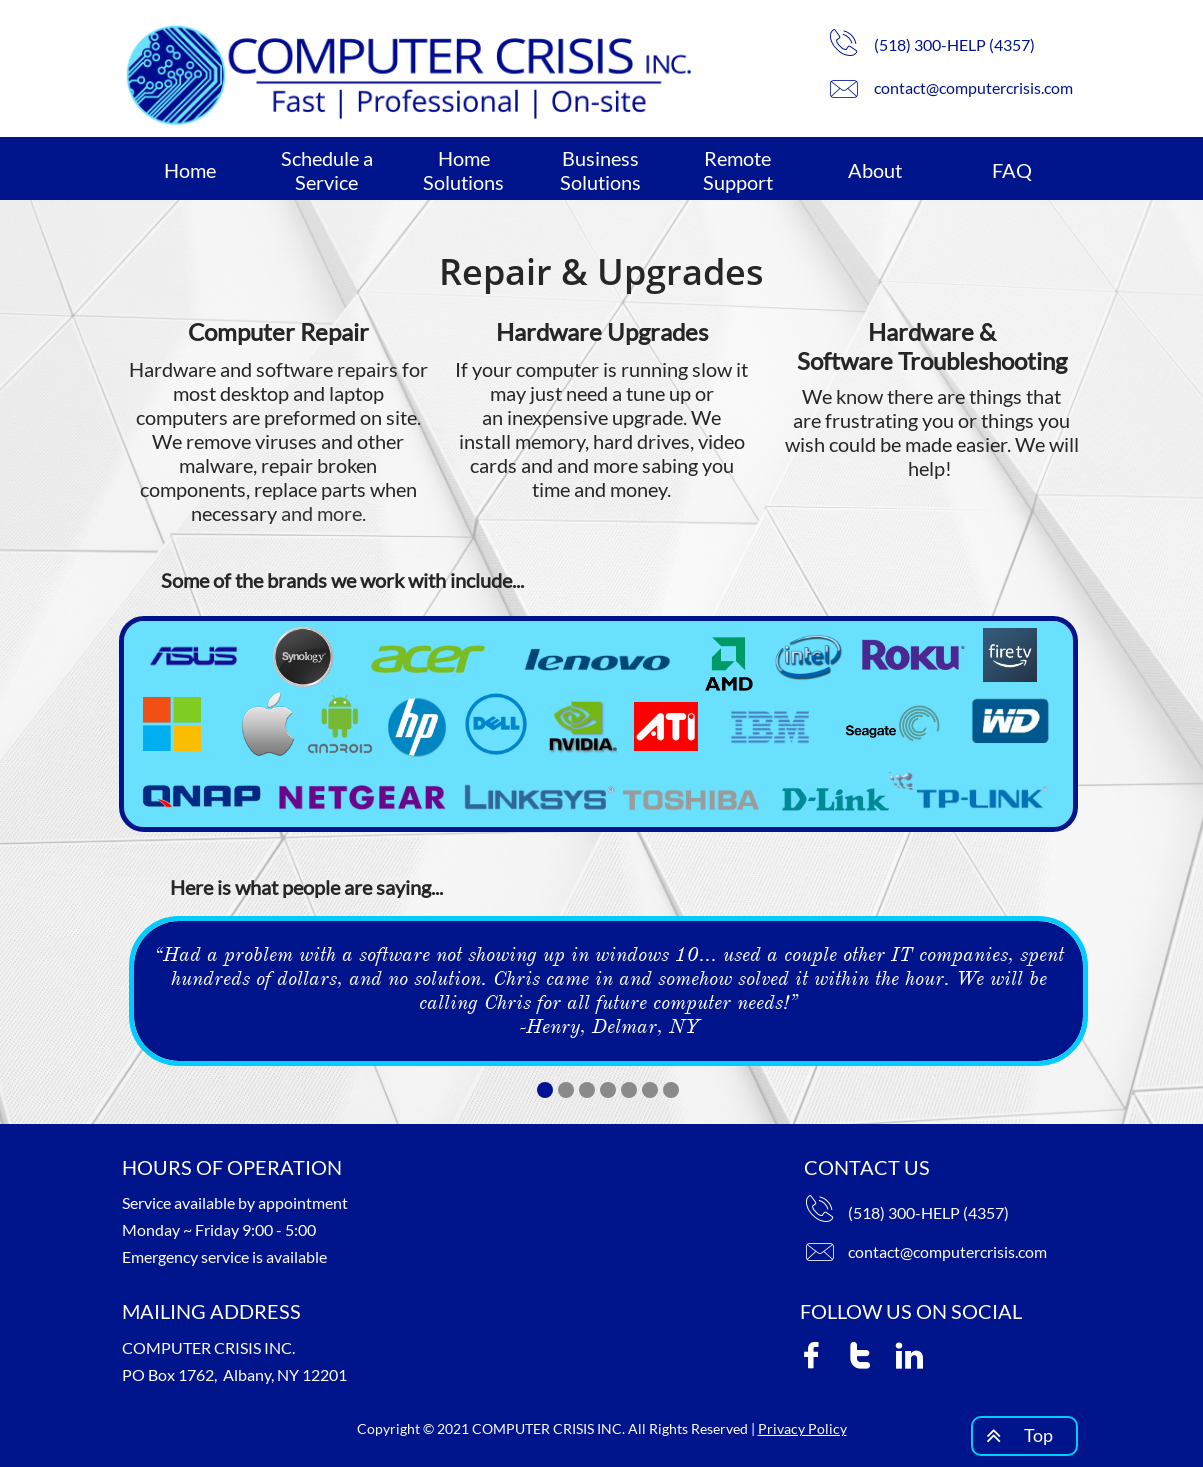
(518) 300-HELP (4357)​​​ (928, 1212)
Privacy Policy (802, 1428)
